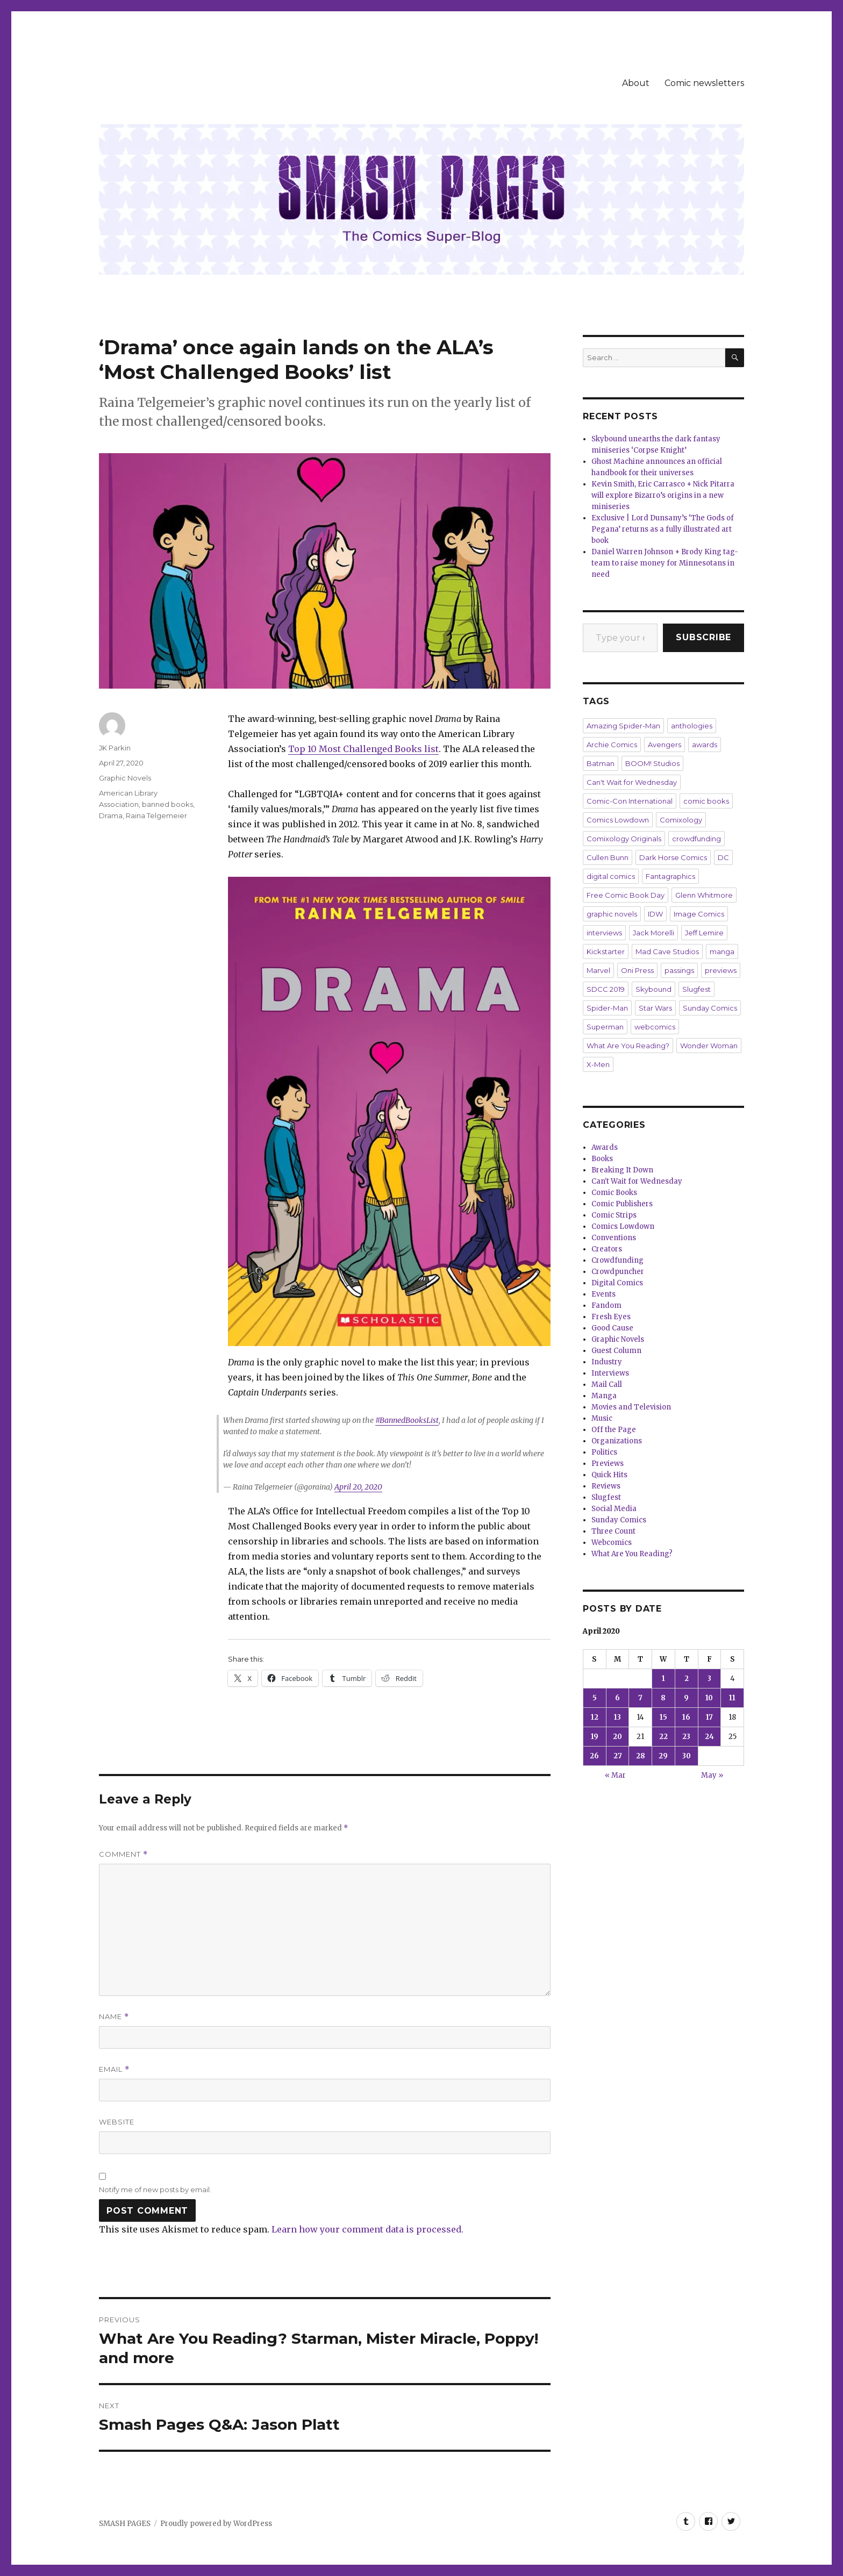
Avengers (664, 744)
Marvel (598, 970)
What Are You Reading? (628, 1045)
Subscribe (703, 637)
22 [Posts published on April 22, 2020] (663, 1736)
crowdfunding (696, 838)
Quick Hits (609, 1474)
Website (116, 2121)
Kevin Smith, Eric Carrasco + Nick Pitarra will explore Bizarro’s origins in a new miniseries (662, 495)
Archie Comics (612, 744)
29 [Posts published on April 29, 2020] (663, 1756)
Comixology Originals (624, 838)
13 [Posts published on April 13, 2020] (617, 1717)
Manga (604, 1395)
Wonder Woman (709, 1045)
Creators (606, 1249)
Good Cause (612, 1328)
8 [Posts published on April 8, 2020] (663, 1697)
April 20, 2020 (358, 1487)
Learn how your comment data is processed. (367, 2229)
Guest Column (616, 1350)
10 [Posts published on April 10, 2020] (709, 1697)
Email (114, 2069)
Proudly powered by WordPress (216, 2523)
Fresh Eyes (611, 1316)
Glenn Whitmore (704, 895)
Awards (604, 1147)
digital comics (611, 876)
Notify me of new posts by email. (155, 2189)
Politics (604, 1452)
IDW (655, 914)
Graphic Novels (125, 778)
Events (603, 1294)
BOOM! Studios (652, 763)
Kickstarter (606, 951)
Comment (123, 1854)
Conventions (613, 1237)
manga (722, 951)
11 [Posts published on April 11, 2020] (732, 1697)
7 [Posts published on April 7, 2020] (640, 1697)
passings (679, 970)
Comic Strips (614, 1215)
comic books (706, 801)
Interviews (610, 1373)
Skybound (653, 989)
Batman (601, 763)
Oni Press (637, 970)
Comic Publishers (622, 1203)
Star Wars (655, 1008)
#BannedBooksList (407, 1420)
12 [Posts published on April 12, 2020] (594, 1717)
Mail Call (606, 1384)
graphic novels (612, 914)
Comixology (681, 819)
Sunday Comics (710, 1008)
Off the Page (613, 1429)
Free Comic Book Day (626, 895)
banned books (167, 804)
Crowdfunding (617, 1260)
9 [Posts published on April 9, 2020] (686, 1697)
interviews (604, 932)
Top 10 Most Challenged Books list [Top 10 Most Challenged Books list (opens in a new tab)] (363, 748)
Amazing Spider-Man (623, 725)
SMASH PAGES (125, 2523)
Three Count (613, 1531)
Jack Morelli (653, 932)
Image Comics (699, 914)
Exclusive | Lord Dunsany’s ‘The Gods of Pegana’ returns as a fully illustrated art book (662, 529)
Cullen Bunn (607, 857)
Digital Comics (617, 1282)
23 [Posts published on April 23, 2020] (686, 1736)
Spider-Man (607, 1008)
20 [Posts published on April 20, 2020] (617, 1736)
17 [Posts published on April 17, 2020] (709, 1717)
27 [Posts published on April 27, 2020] (617, 1756)
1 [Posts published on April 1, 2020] (663, 1678)
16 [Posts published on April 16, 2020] (686, 1717)
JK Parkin (115, 747)
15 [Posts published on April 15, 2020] (663, 1717)
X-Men (598, 1064)
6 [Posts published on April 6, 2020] (617, 1697)
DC (723, 857)
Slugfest (696, 989)
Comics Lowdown (618, 819)
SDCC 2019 (606, 989)
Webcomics (611, 1542)
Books (602, 1158)
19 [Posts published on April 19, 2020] (594, 1736)
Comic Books (614, 1192)
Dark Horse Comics (673, 857)
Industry (606, 1361)
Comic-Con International (630, 801)
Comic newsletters (704, 83)
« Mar (615, 1775)
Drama (111, 815)
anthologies (691, 725)
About (635, 83)
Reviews (605, 1486)
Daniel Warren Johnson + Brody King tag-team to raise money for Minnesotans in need (664, 563)
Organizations (616, 1441)
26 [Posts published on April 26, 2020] (594, 1756)
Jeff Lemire (704, 932)
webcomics (654, 1026)
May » (712, 1775)
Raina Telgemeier (156, 815)
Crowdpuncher (617, 1271)
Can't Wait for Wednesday (632, 782)
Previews (607, 1463)
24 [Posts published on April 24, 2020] (709, 1736)
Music (601, 1418)
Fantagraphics (670, 876)
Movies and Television (631, 1407)
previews (721, 970)
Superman (605, 1026)
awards (704, 744)
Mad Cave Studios (667, 951)
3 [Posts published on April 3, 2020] (709, 1678)
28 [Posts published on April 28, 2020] (640, 1756)
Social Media (614, 1508)
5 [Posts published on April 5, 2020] (594, 1697)
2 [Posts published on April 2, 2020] (686, 1678)
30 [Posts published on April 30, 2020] (686, 1756)
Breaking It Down (622, 1170)
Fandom (606, 1305)
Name (114, 2016)
